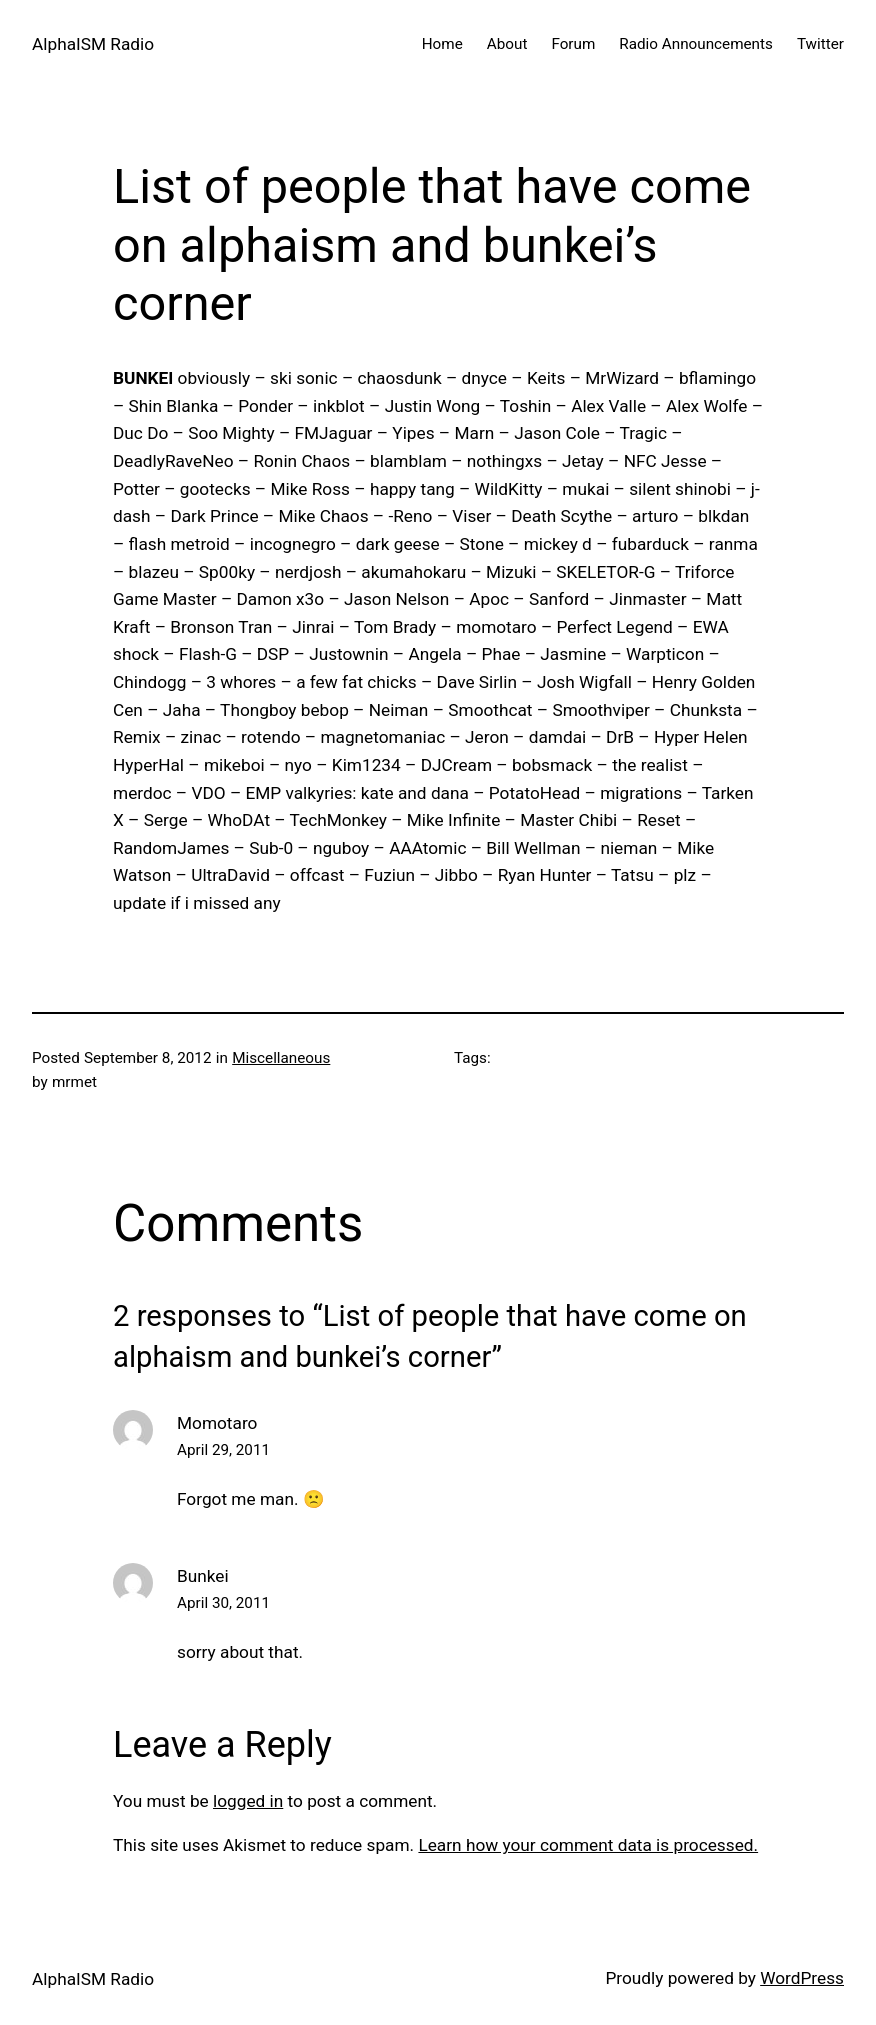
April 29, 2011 (223, 1450)
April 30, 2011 (223, 1603)
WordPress (802, 1978)
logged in (248, 1801)
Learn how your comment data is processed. (588, 1845)
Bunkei (203, 1576)
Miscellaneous (281, 1058)
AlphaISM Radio (93, 44)
